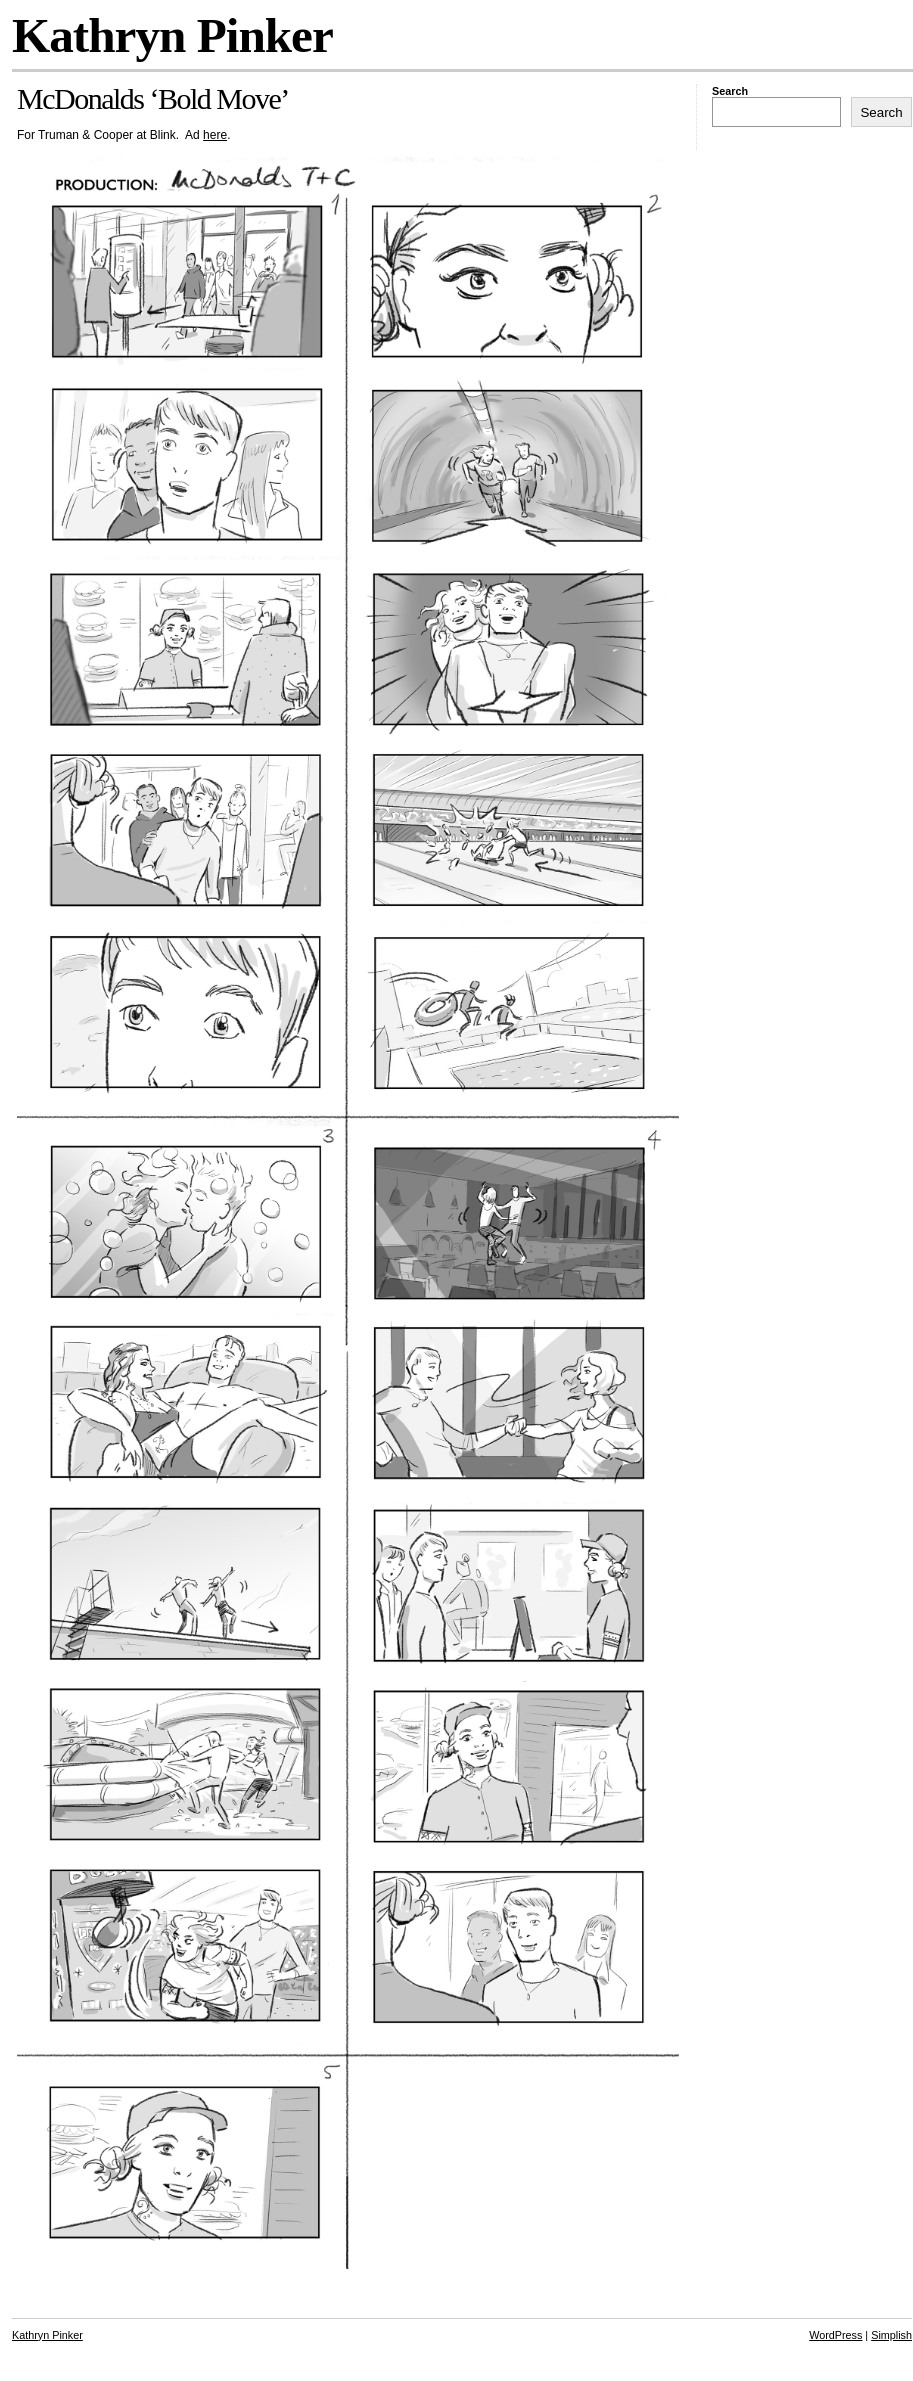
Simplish (891, 2335)
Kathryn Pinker (172, 35)
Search (730, 91)
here (215, 135)
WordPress (835, 2335)
